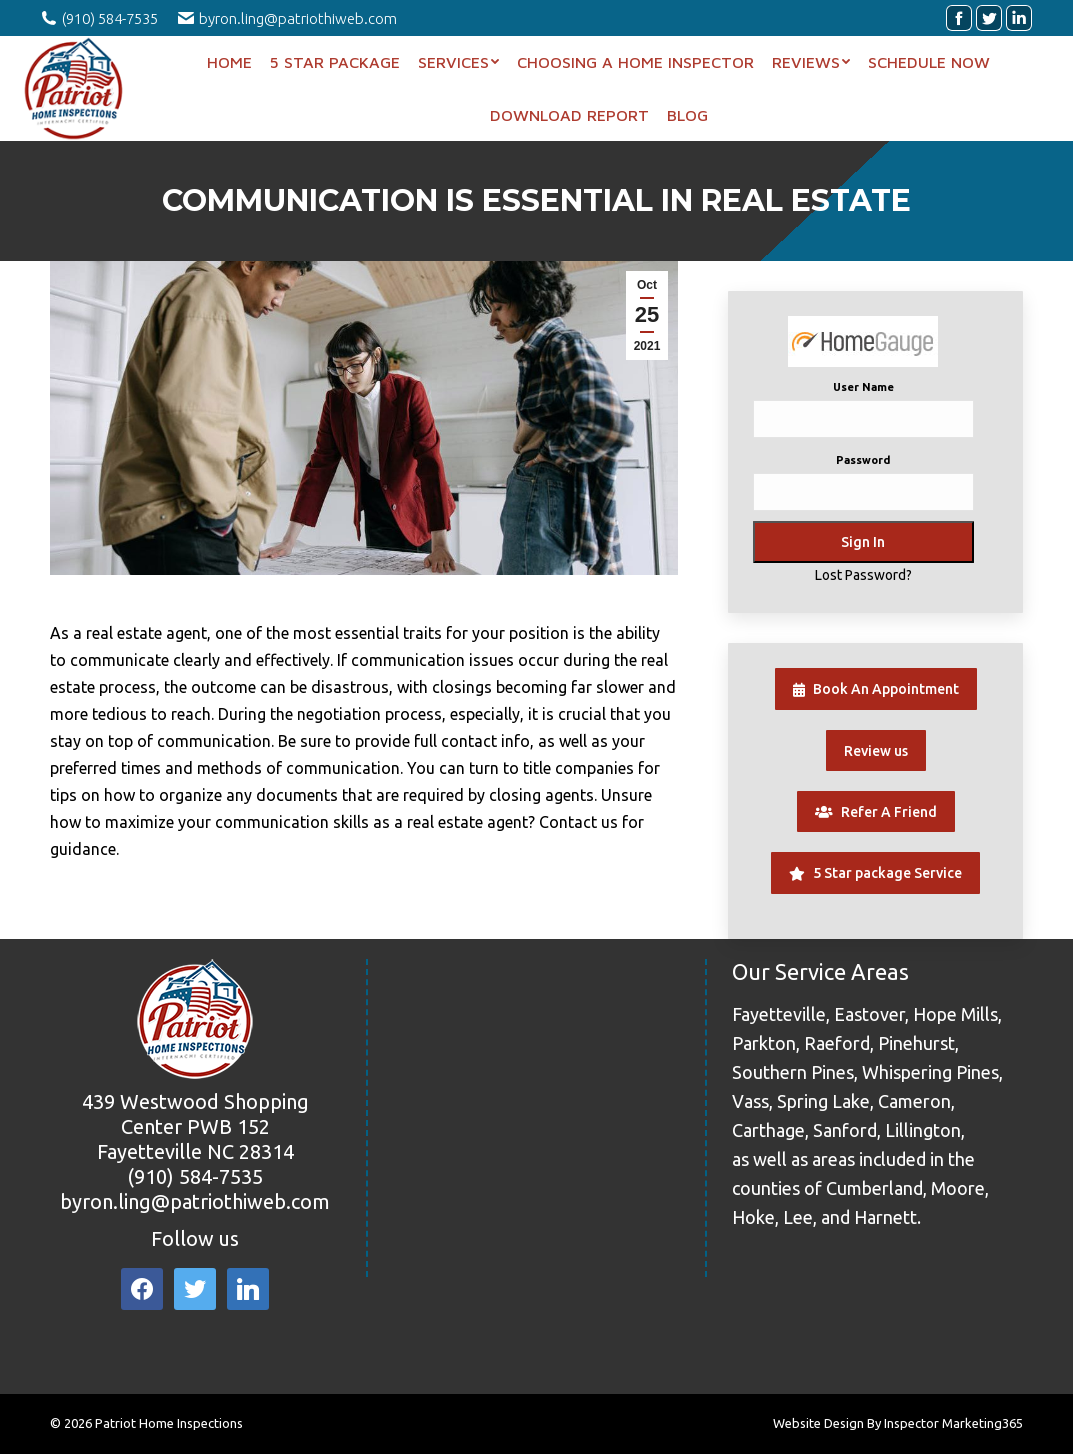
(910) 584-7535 (195, 1176)
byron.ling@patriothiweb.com (195, 1201)
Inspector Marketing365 (953, 1423)
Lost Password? (863, 575)
